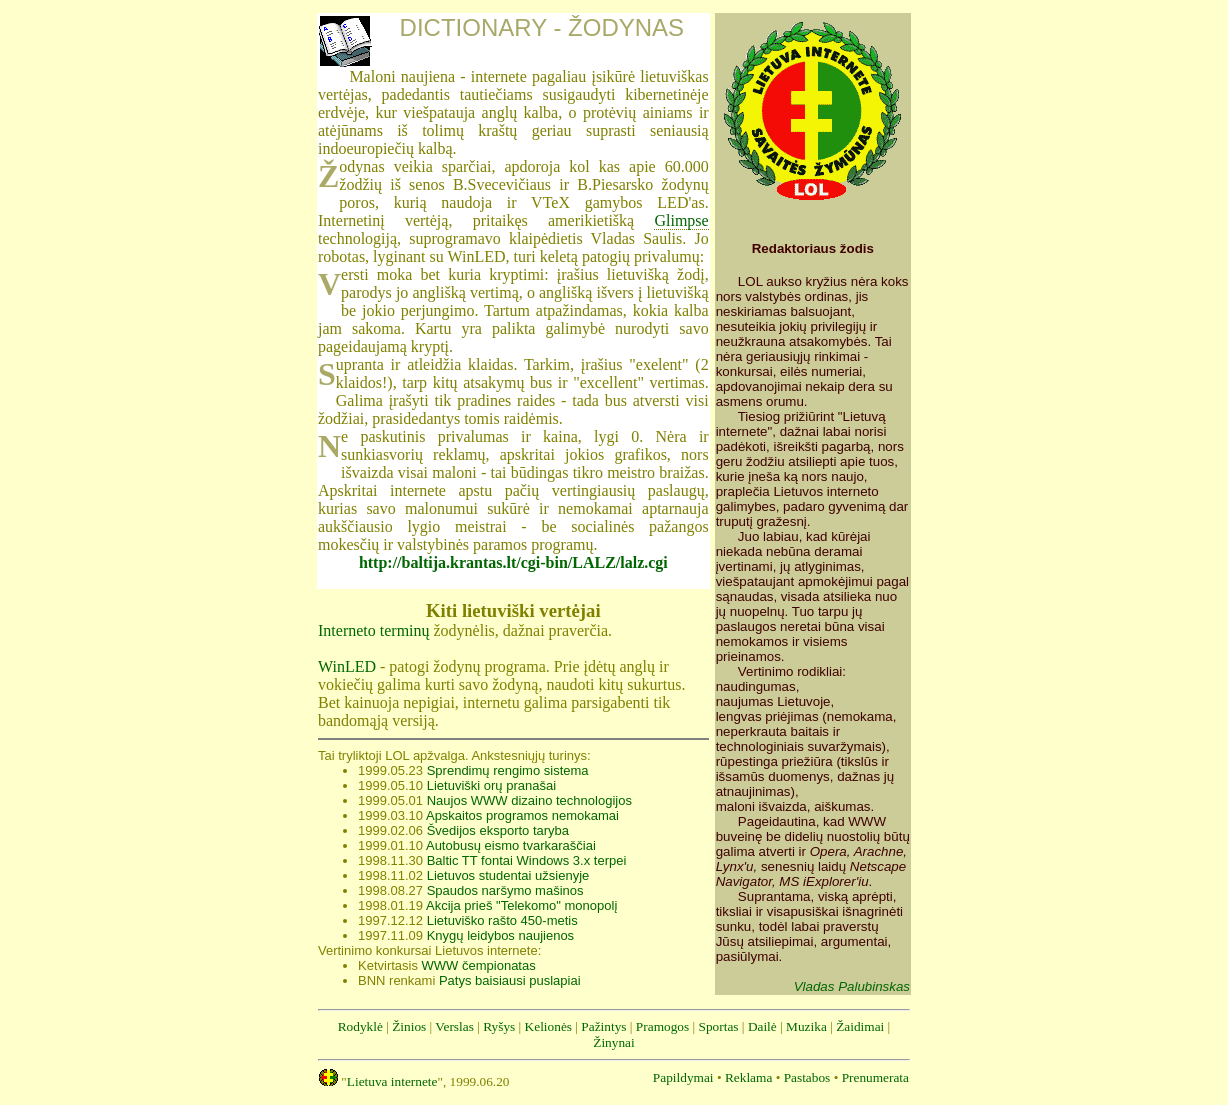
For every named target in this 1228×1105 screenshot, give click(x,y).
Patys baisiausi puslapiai (510, 980)
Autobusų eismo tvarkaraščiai (511, 845)
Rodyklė (360, 1026)
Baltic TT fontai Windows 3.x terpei (527, 860)
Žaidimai (860, 1026)
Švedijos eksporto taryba (498, 830)
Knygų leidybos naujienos (500, 935)
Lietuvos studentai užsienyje (508, 875)
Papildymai (683, 1077)
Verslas (454, 1026)
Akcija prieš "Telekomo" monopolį (521, 905)
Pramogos (662, 1026)
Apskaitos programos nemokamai (522, 815)
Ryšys (499, 1026)
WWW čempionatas (479, 965)
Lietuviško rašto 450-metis (502, 920)
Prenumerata (875, 1077)
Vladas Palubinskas (852, 986)
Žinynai (613, 1042)
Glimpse (681, 220)
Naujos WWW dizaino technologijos (529, 800)
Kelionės (548, 1026)
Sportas (719, 1026)
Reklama (748, 1077)
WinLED (347, 666)
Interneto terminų (374, 630)
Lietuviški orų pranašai (491, 785)
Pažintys (603, 1026)
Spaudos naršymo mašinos (505, 890)
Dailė (762, 1026)
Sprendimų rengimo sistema (508, 770)
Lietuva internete (392, 1081)
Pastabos (807, 1077)
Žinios (409, 1026)
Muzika (806, 1026)
